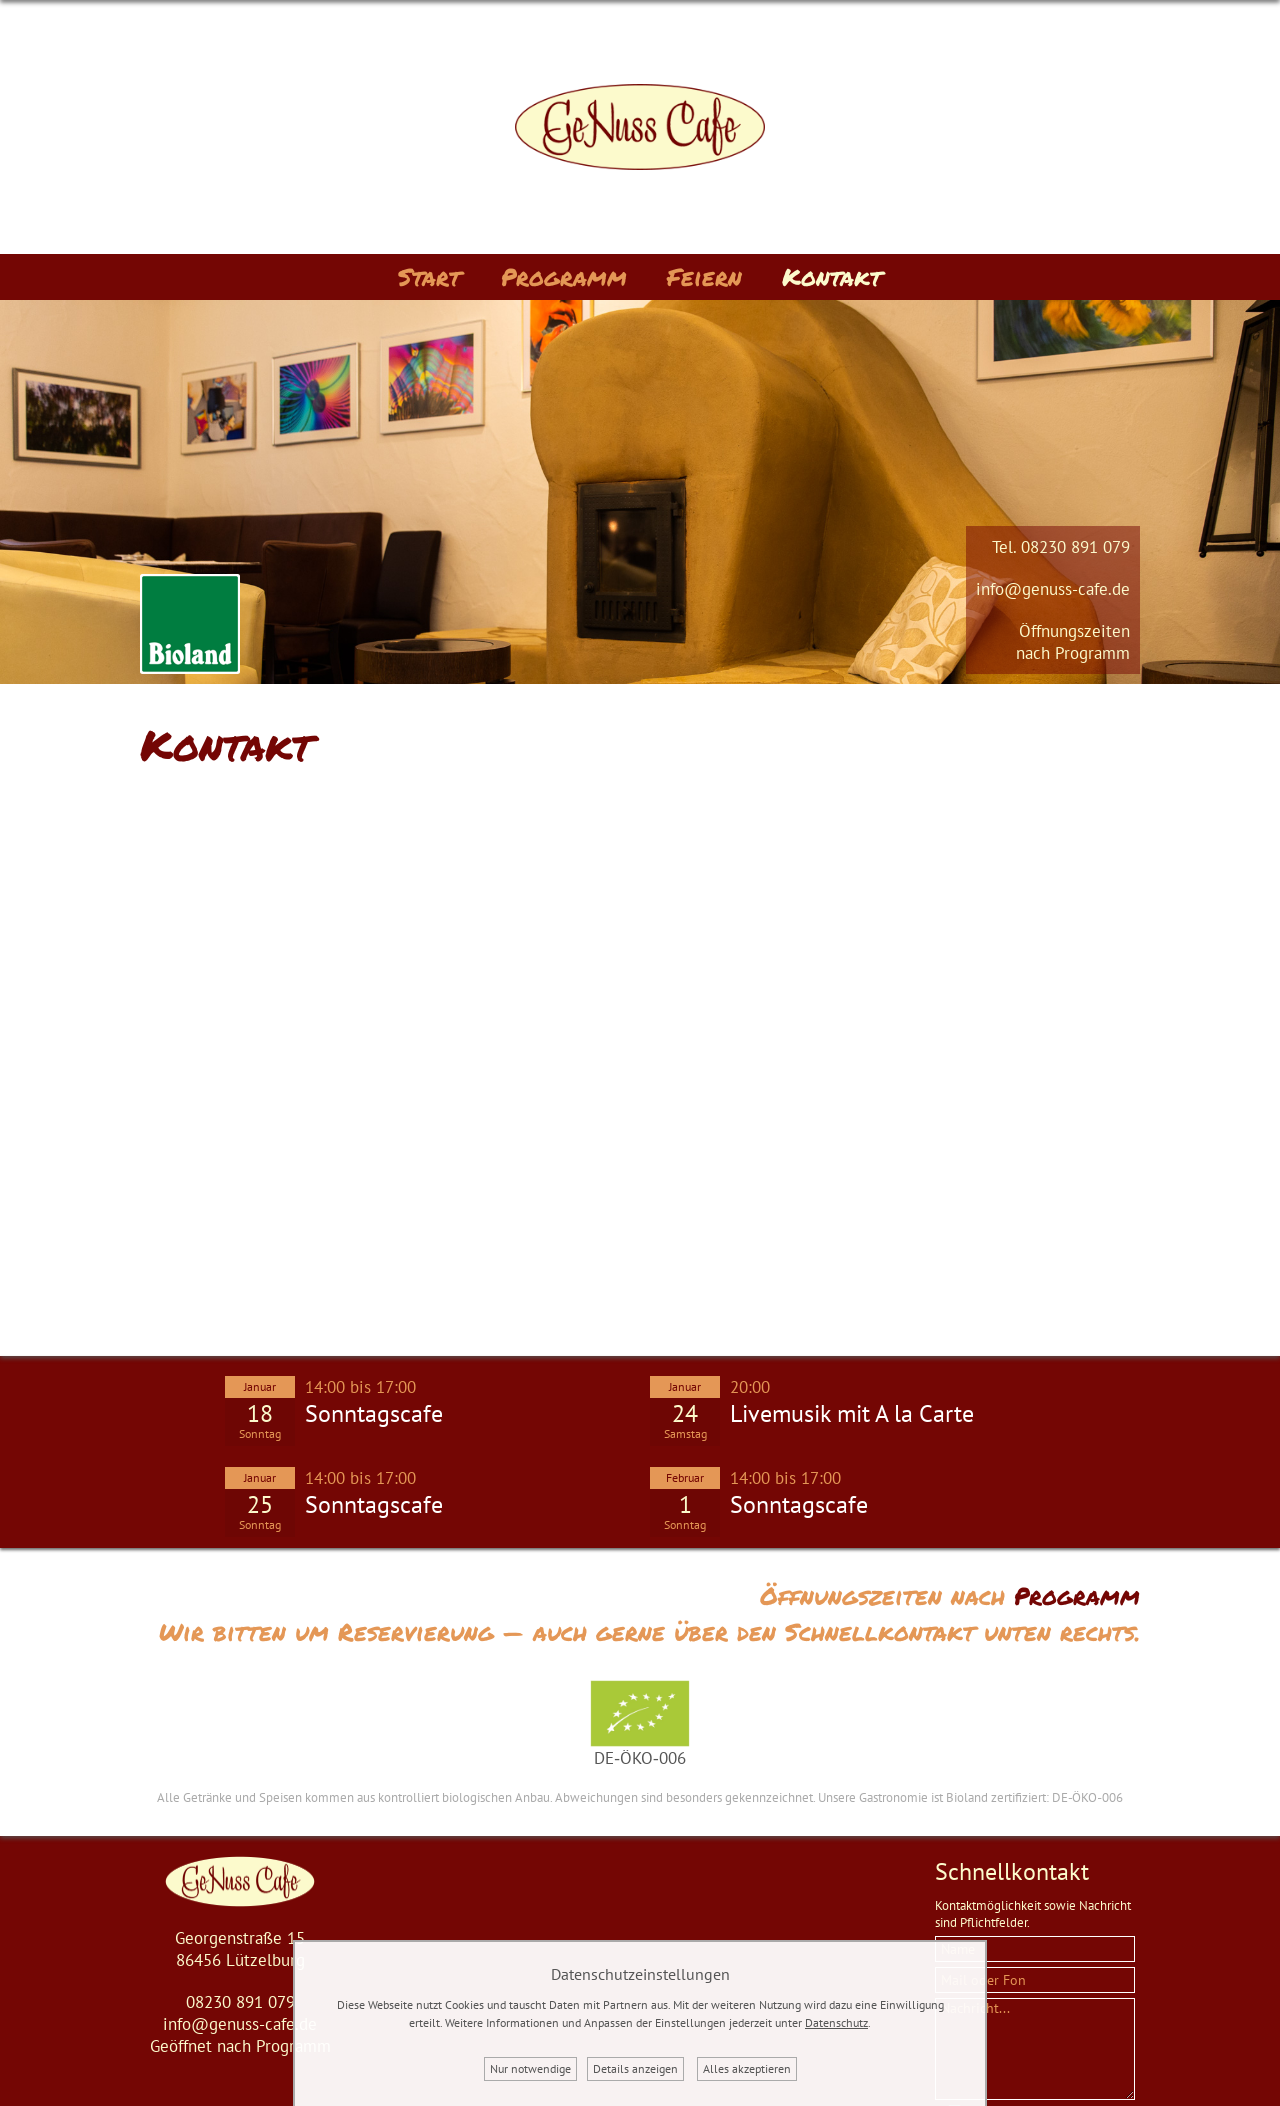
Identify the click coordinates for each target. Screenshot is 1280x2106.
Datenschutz (836, 2022)
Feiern (704, 276)
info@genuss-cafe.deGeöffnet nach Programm (240, 2035)
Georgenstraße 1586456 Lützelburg (240, 1949)
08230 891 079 (1075, 547)
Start (429, 276)
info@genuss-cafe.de (1053, 589)
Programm (564, 276)
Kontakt (832, 276)
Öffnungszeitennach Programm (1073, 642)
